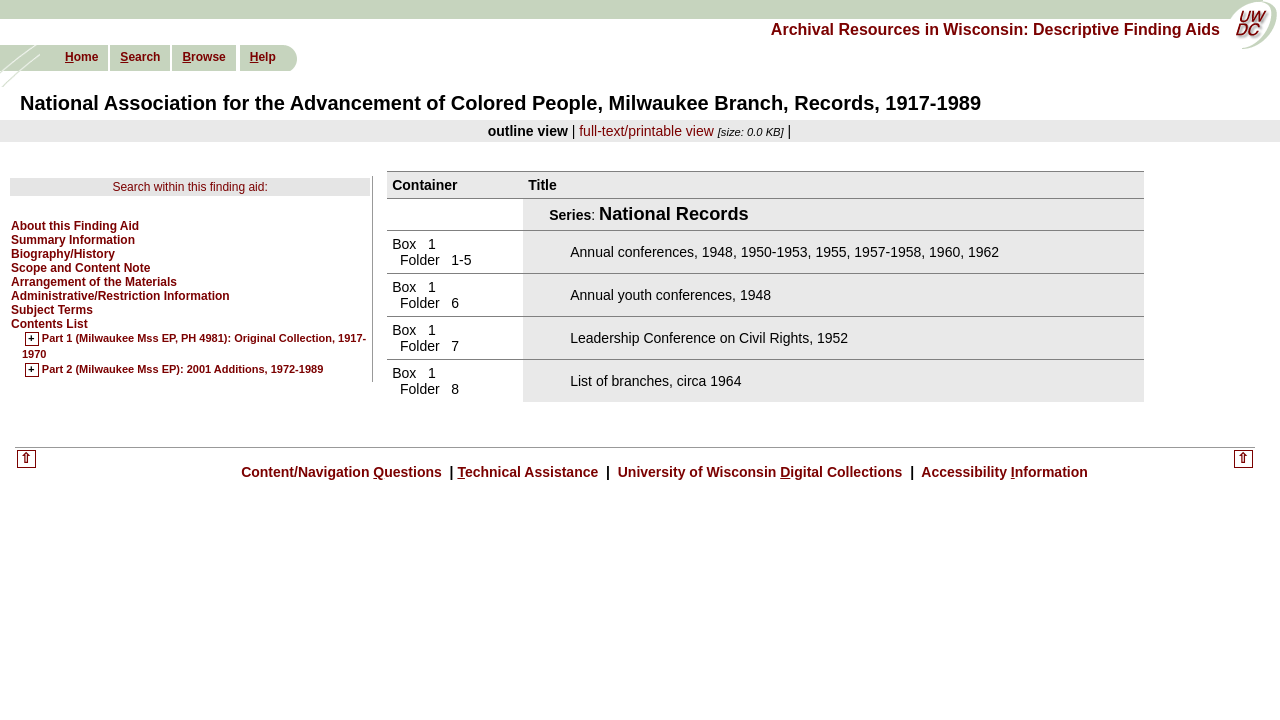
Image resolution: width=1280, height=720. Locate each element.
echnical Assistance (529, 472)
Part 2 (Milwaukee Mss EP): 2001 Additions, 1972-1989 (182, 370)
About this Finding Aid (75, 226)
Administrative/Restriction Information (120, 296)
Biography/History (63, 254)
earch (140, 57)
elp (263, 57)
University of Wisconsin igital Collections (760, 472)
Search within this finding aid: (189, 187)
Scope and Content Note (80, 268)
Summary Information (73, 240)
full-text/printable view (646, 131)
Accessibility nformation (1003, 472)
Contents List (49, 324)
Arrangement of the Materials (94, 282)
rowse (203, 57)
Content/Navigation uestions (343, 472)
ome (81, 57)
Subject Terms (52, 310)
